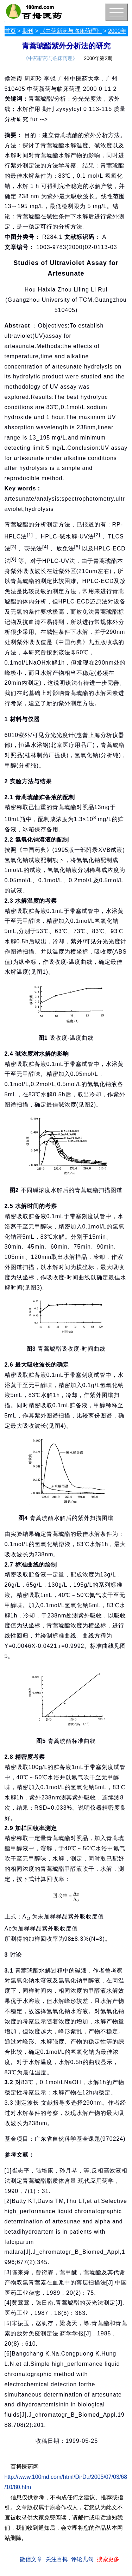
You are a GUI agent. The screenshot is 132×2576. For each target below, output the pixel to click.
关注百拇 (56, 2559)
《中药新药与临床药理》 (71, 31)
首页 (10, 31)
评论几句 (82, 2559)
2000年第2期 (98, 58)
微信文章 (31, 2559)
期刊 (27, 31)
